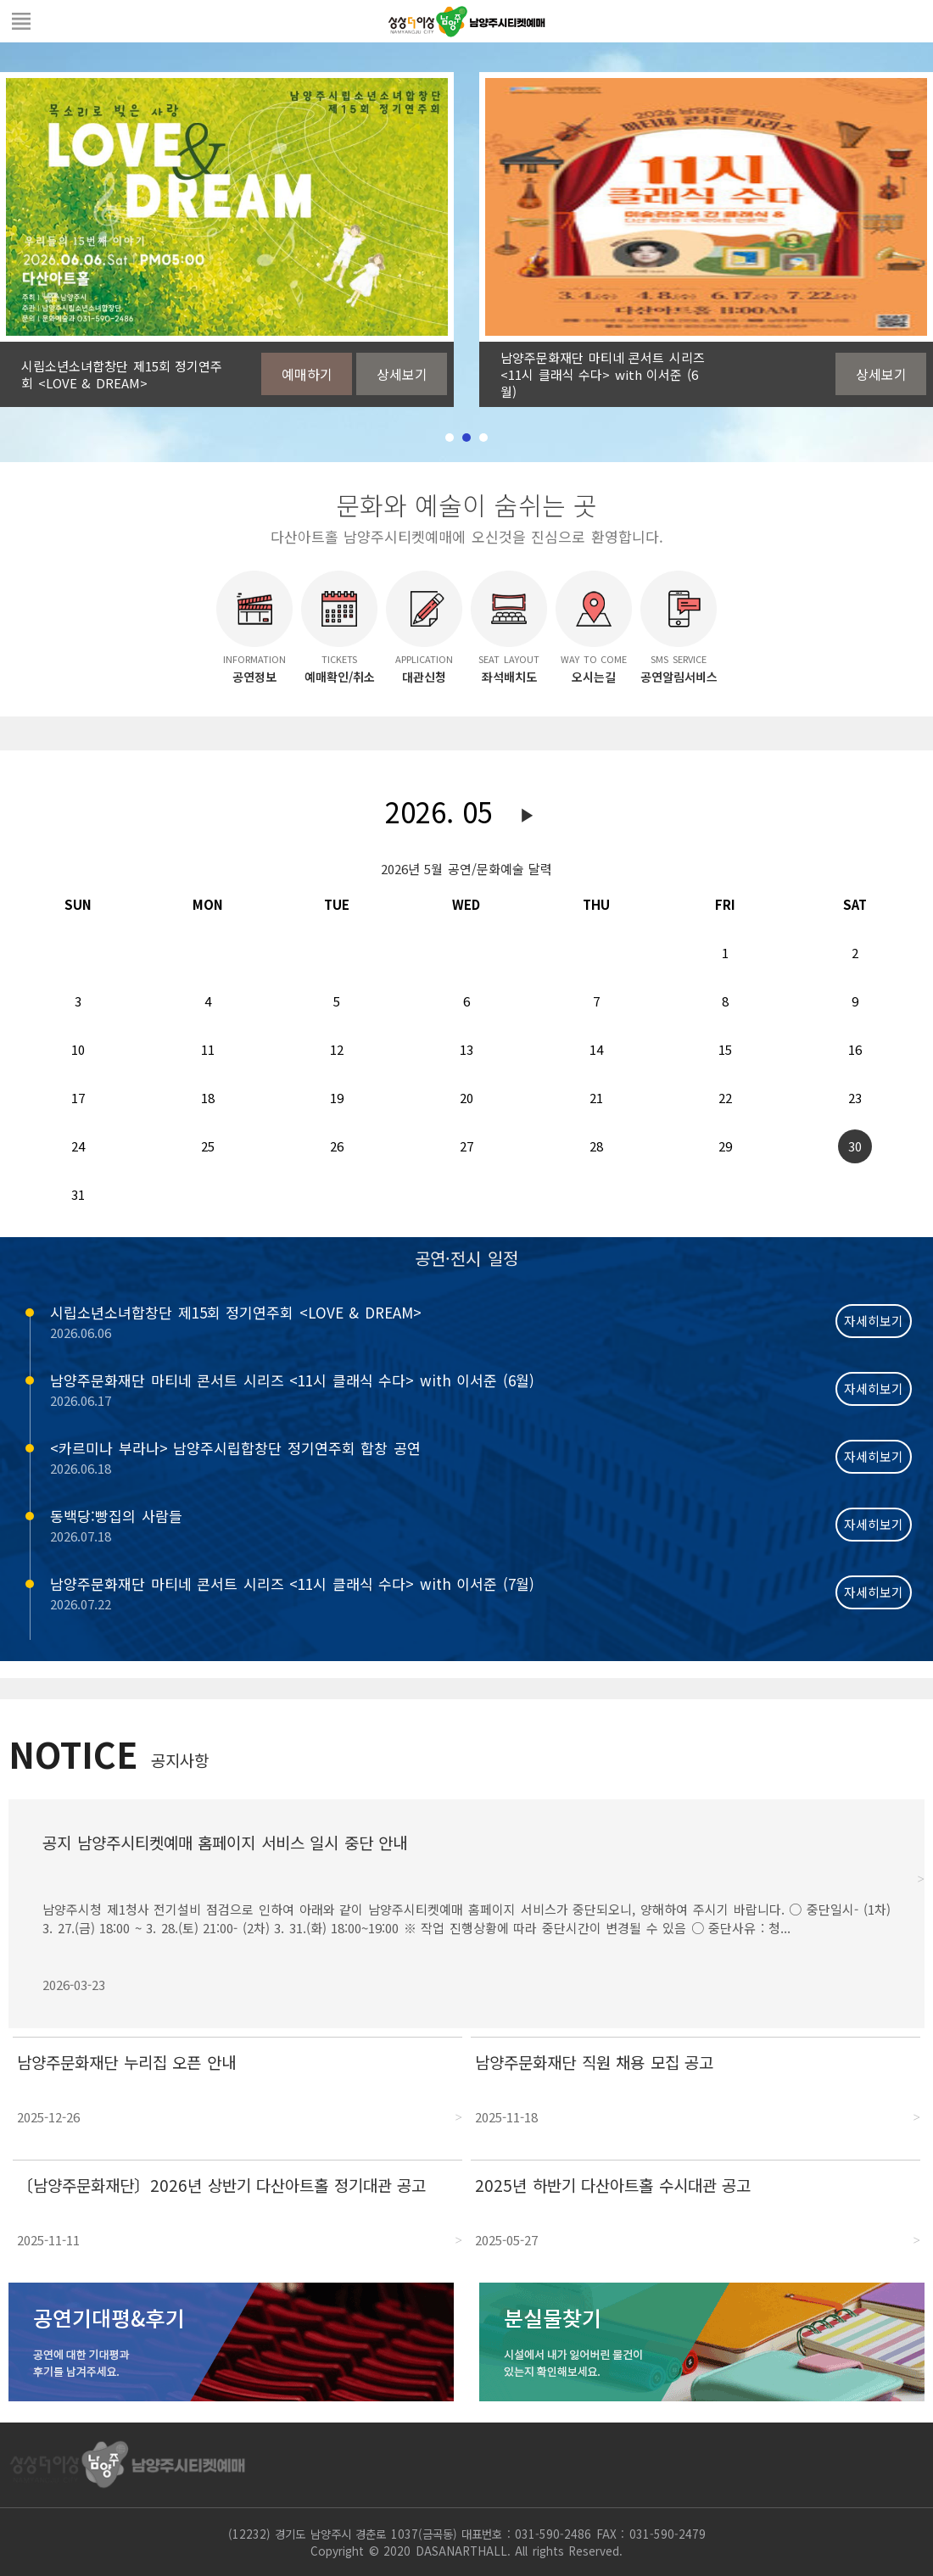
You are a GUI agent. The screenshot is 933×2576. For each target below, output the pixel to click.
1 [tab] (449, 437)
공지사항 (180, 1759)
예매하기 (307, 374)
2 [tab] (466, 437)
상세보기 (402, 374)
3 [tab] (483, 437)
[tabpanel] (227, 239)
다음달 (527, 816)
